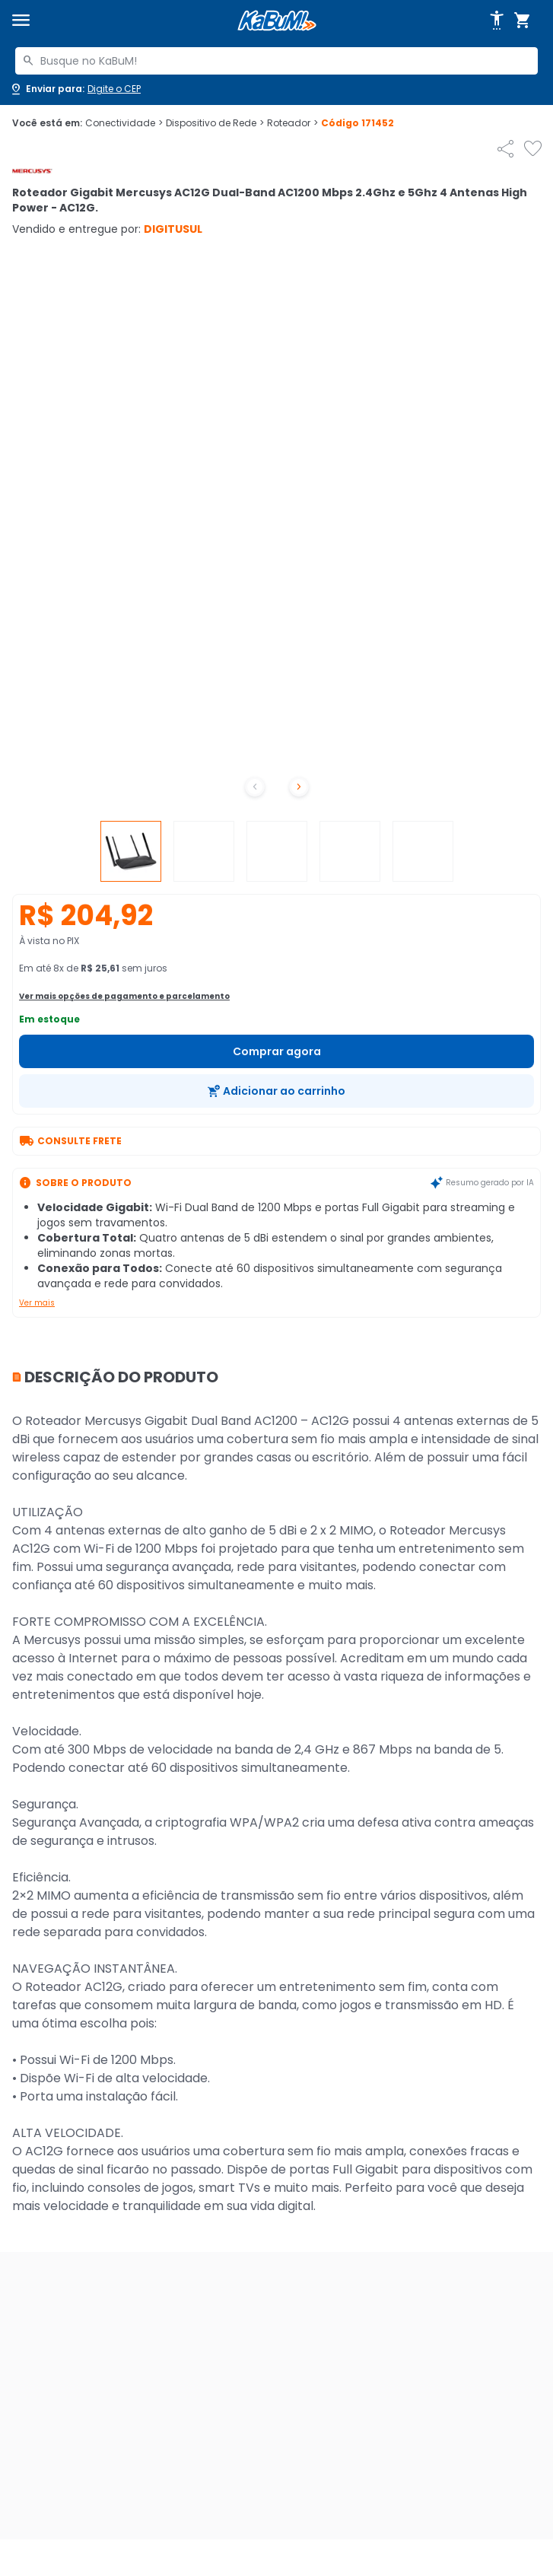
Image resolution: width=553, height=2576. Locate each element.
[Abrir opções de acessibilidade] (496, 20)
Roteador (292, 123)
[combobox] (276, 61)
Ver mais (37, 1303)
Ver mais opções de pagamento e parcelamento (124, 996)
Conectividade (124, 123)
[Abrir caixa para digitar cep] (75, 89)
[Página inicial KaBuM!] (277, 21)
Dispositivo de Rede (215, 123)
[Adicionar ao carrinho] (276, 1091)
